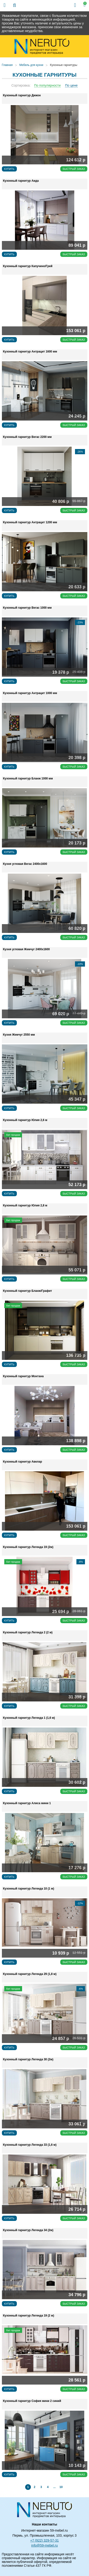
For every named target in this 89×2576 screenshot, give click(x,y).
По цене (71, 85)
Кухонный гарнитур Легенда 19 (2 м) (28, 2315)
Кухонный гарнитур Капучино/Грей (27, 266)
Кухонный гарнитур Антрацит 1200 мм (30, 522)
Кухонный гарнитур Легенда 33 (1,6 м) (30, 2144)
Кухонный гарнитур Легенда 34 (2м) (28, 2230)
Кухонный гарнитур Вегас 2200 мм (27, 437)
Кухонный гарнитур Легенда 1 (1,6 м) (29, 1717)
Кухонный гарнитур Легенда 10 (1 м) (28, 1888)
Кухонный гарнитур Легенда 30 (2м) (28, 2059)
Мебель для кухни (31, 65)
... (54, 2487)
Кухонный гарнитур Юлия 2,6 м (25, 1120)
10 (61, 2487)
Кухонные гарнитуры (63, 65)
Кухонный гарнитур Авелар (22, 1461)
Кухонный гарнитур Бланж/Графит (27, 1291)
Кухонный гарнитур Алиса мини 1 (27, 1803)
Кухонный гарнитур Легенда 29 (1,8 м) (30, 1974)
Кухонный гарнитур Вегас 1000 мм (27, 607)
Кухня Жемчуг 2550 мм (19, 1034)
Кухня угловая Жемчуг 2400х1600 (26, 949)
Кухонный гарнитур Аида (21, 180)
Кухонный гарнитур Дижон (22, 95)
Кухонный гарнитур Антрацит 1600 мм (30, 351)
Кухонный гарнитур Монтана (23, 1376)
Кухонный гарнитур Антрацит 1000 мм (30, 693)
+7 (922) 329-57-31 (44, 2540)
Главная (7, 65)
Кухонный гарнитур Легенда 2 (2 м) (28, 1632)
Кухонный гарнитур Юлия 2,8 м (25, 1205)
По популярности (47, 85)
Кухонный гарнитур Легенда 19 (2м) (28, 1547)
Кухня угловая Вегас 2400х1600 (25, 864)
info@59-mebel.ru (44, 2545)
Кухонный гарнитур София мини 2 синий (32, 2401)
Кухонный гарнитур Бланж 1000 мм (28, 778)
